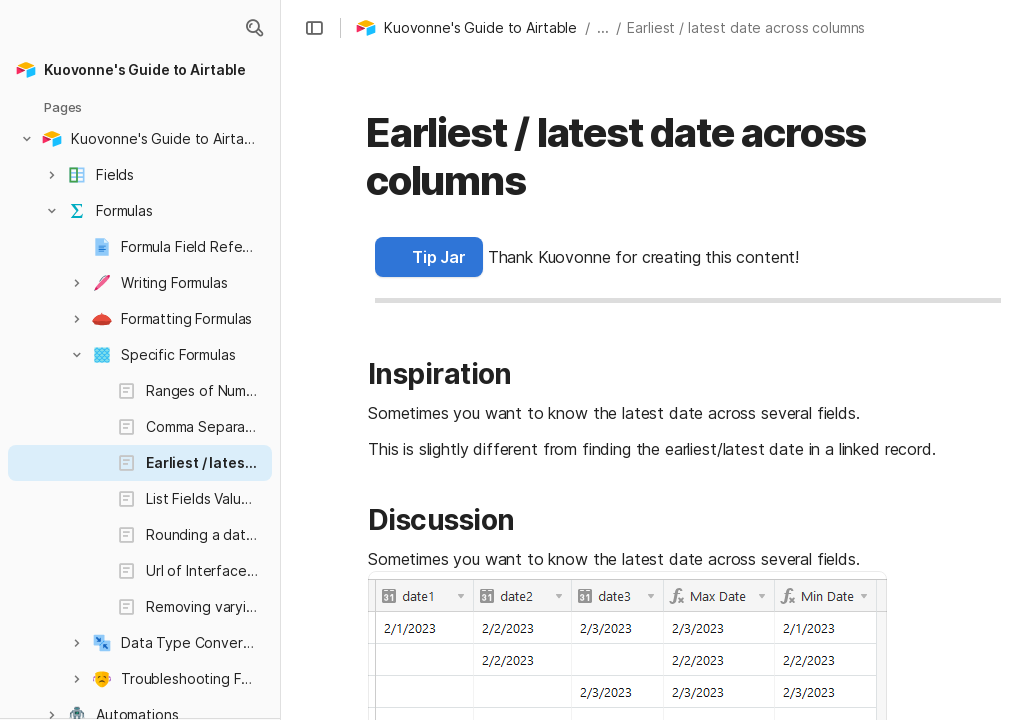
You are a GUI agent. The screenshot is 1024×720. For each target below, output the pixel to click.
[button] (254, 28)
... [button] (603, 27)
